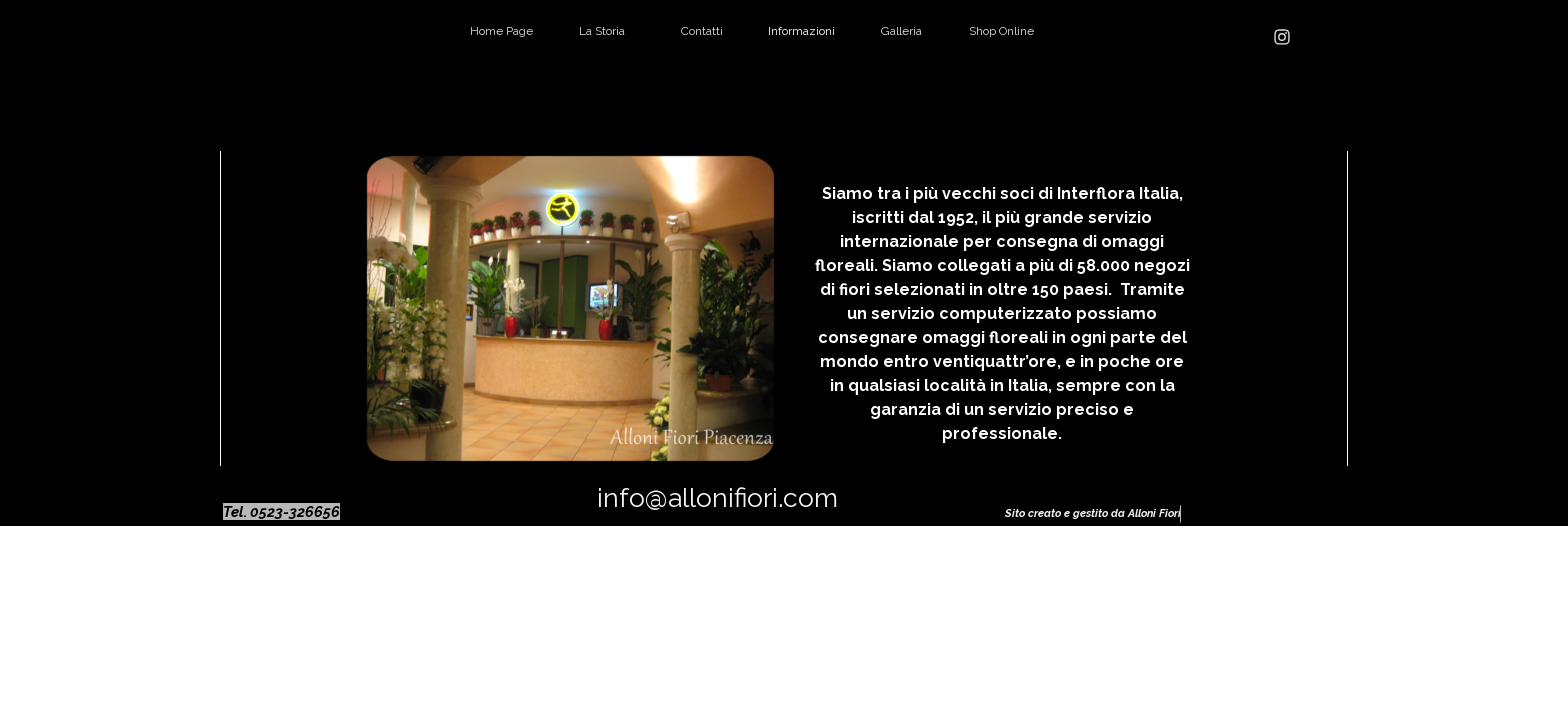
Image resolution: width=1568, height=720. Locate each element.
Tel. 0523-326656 (281, 511)
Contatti (702, 31)
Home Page (501, 31)
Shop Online (1001, 31)
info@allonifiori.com (717, 497)
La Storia (602, 31)
